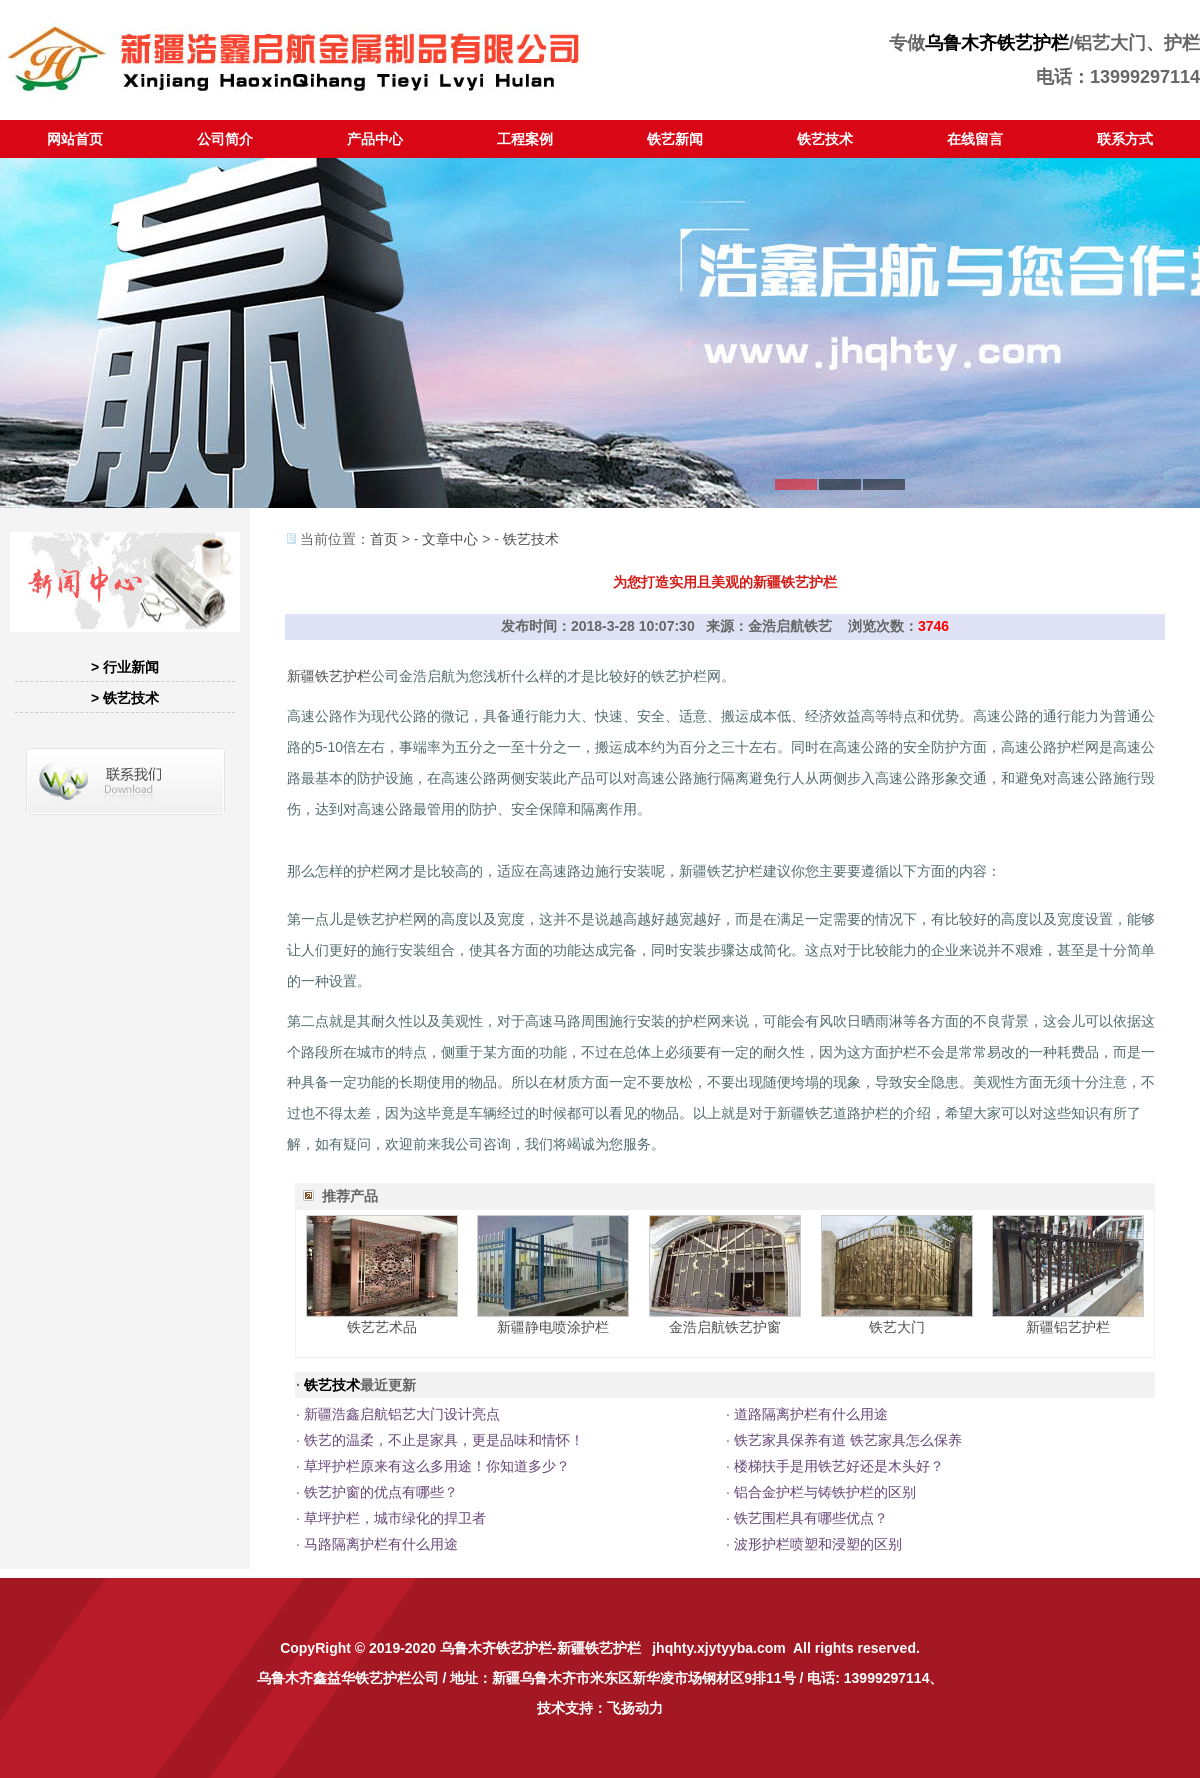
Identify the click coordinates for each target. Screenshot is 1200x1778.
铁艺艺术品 (382, 1327)
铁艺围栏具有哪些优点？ (811, 1518)
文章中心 (450, 539)
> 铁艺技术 (125, 698)
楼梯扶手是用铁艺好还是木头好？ (839, 1466)
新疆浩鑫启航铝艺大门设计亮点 (402, 1414)
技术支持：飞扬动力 (600, 1708)
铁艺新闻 (675, 139)
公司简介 (225, 139)
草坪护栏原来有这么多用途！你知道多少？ (437, 1466)
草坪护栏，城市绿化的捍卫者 (395, 1518)
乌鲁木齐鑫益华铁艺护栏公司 (348, 1678)
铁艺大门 (897, 1327)
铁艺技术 (825, 139)
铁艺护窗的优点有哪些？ (381, 1492)
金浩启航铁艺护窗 (725, 1327)
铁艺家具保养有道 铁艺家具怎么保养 (848, 1440)
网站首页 (75, 139)
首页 (384, 539)
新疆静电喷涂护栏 (553, 1327)
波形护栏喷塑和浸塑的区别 (818, 1544)
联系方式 (1125, 139)
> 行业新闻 (125, 667)
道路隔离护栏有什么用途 (811, 1414)
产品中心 (375, 139)
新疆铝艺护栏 (1068, 1327)
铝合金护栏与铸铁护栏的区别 (825, 1492)
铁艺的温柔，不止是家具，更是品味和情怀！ (444, 1440)
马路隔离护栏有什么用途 (381, 1544)
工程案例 (525, 139)
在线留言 (975, 139)
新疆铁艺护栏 (329, 676)
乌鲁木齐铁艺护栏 (997, 43)
